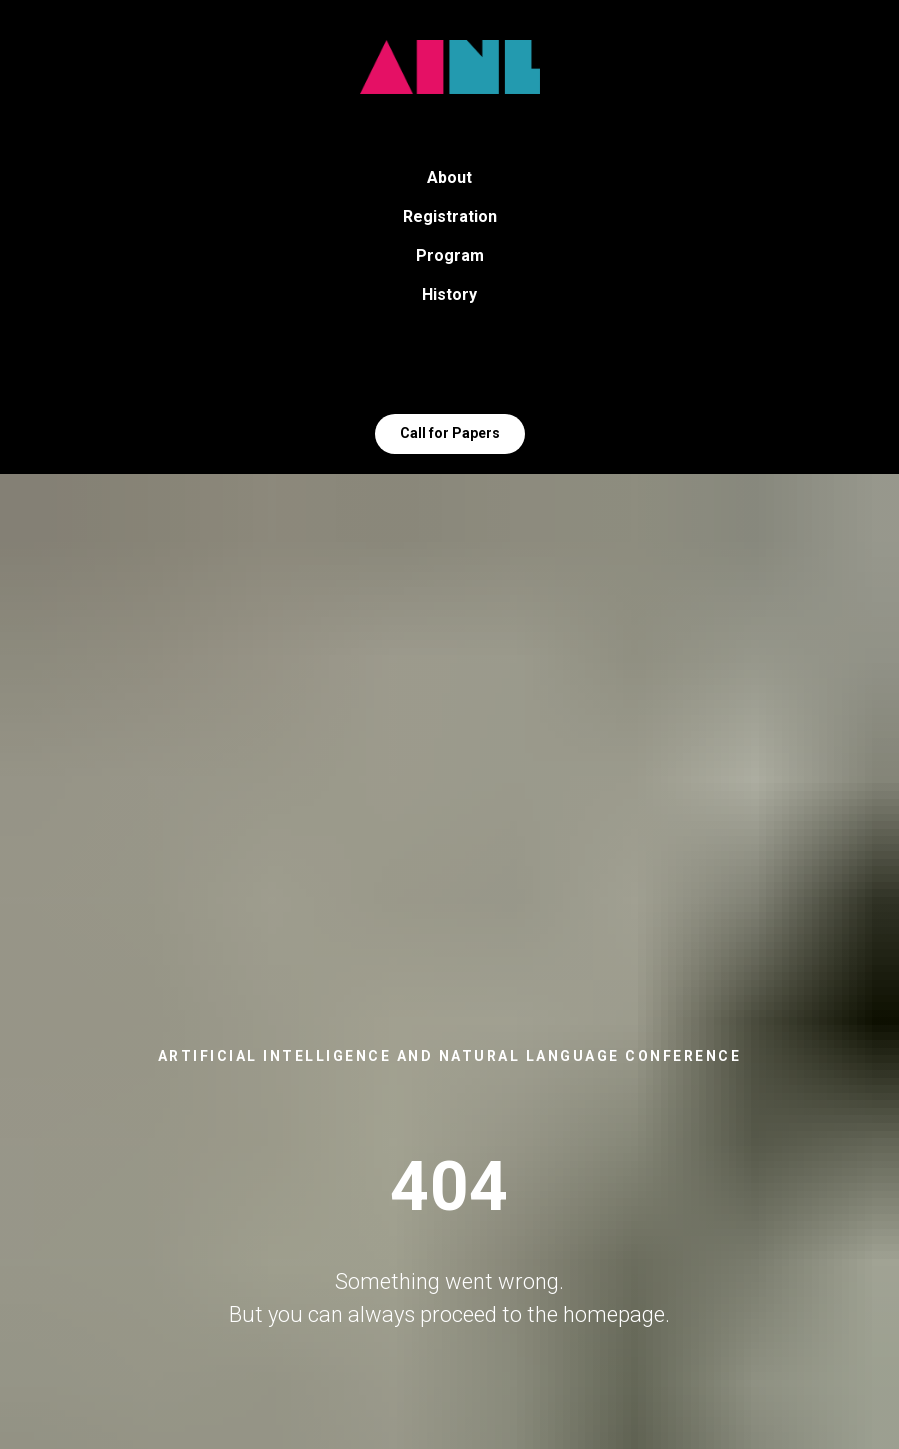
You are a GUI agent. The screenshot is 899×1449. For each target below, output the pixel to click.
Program (450, 255)
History (449, 294)
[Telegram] (428, 369)
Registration (450, 216)
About (449, 177)
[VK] (472, 369)
